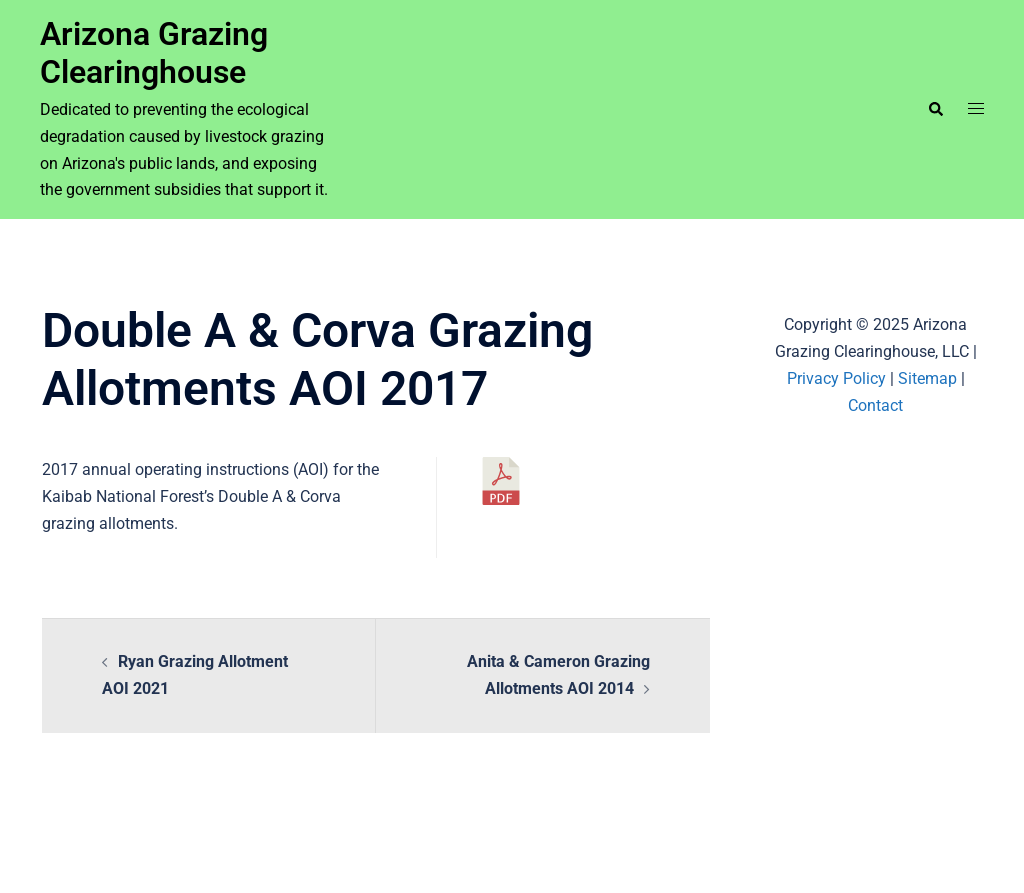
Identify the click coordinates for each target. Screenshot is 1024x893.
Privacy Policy (836, 378)
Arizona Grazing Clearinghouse (154, 53)
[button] (935, 109)
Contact (875, 405)
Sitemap (927, 378)
